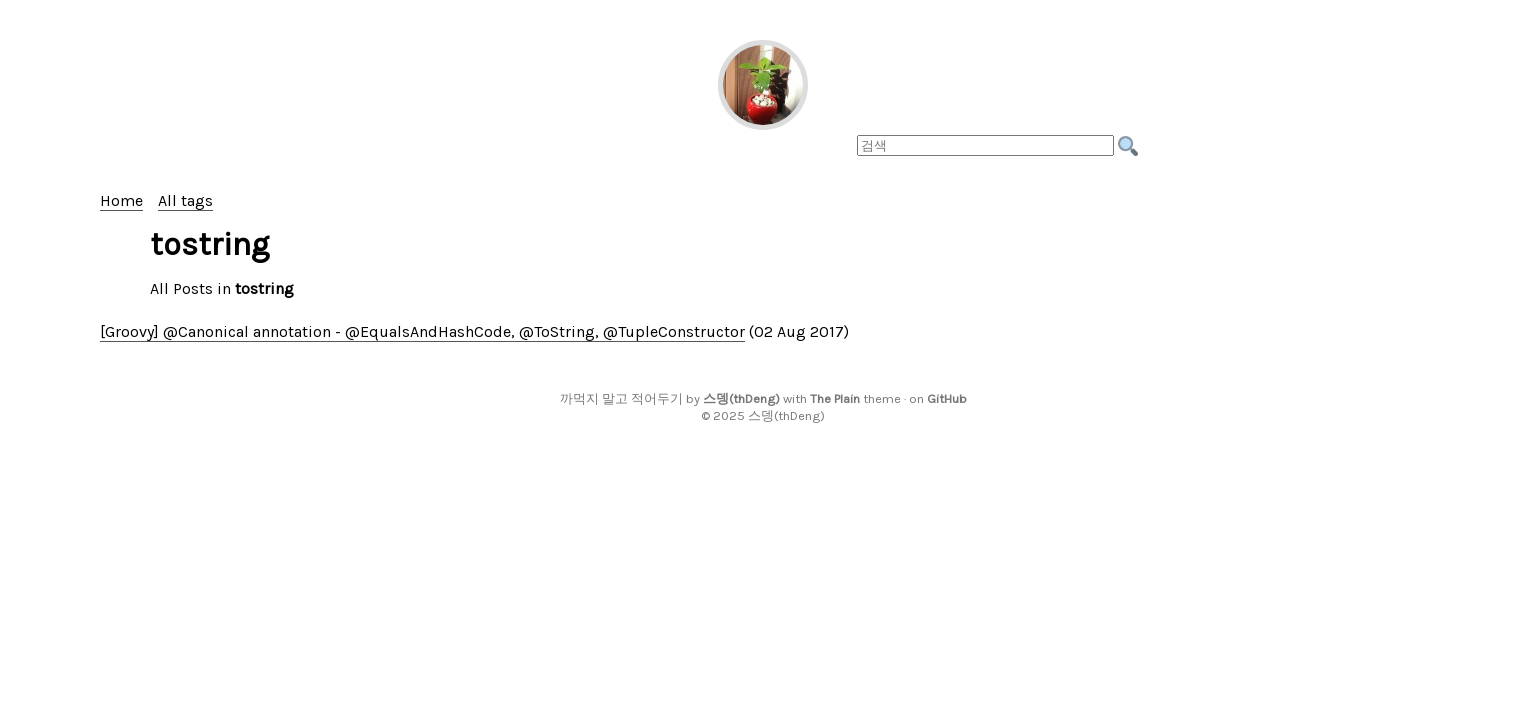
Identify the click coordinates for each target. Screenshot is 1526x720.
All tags (185, 200)
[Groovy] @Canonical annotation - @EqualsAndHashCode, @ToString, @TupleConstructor (422, 331)
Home (121, 200)
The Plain (835, 398)
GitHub (947, 398)
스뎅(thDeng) (741, 398)
